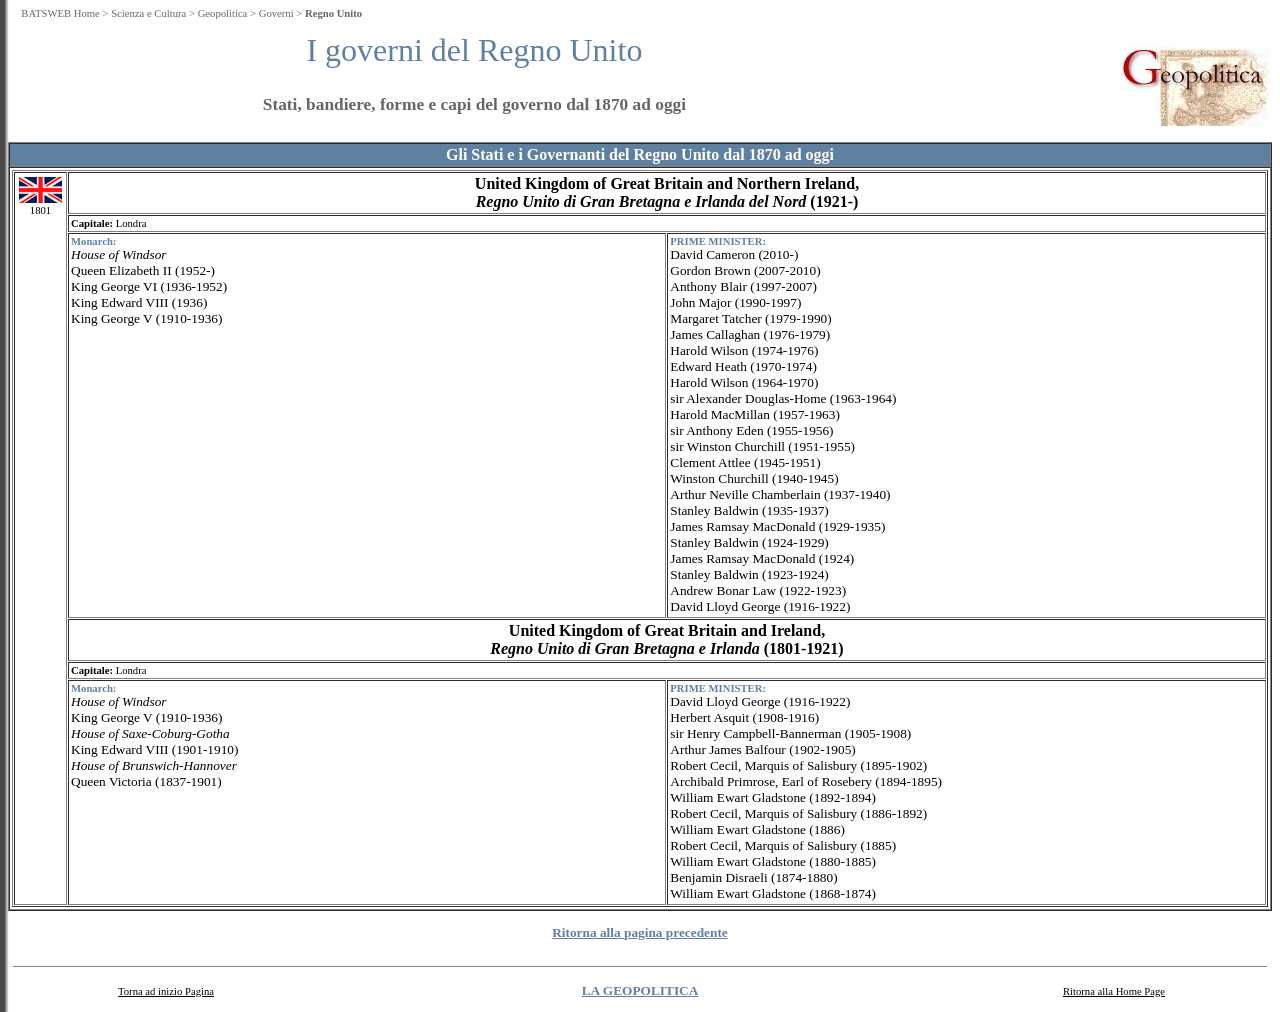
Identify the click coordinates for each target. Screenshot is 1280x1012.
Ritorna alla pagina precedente (640, 932)
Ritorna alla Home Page (1114, 991)
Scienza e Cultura (148, 13)
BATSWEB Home (60, 13)
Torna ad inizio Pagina (166, 991)
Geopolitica (223, 13)
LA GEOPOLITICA (640, 990)
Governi (276, 13)
